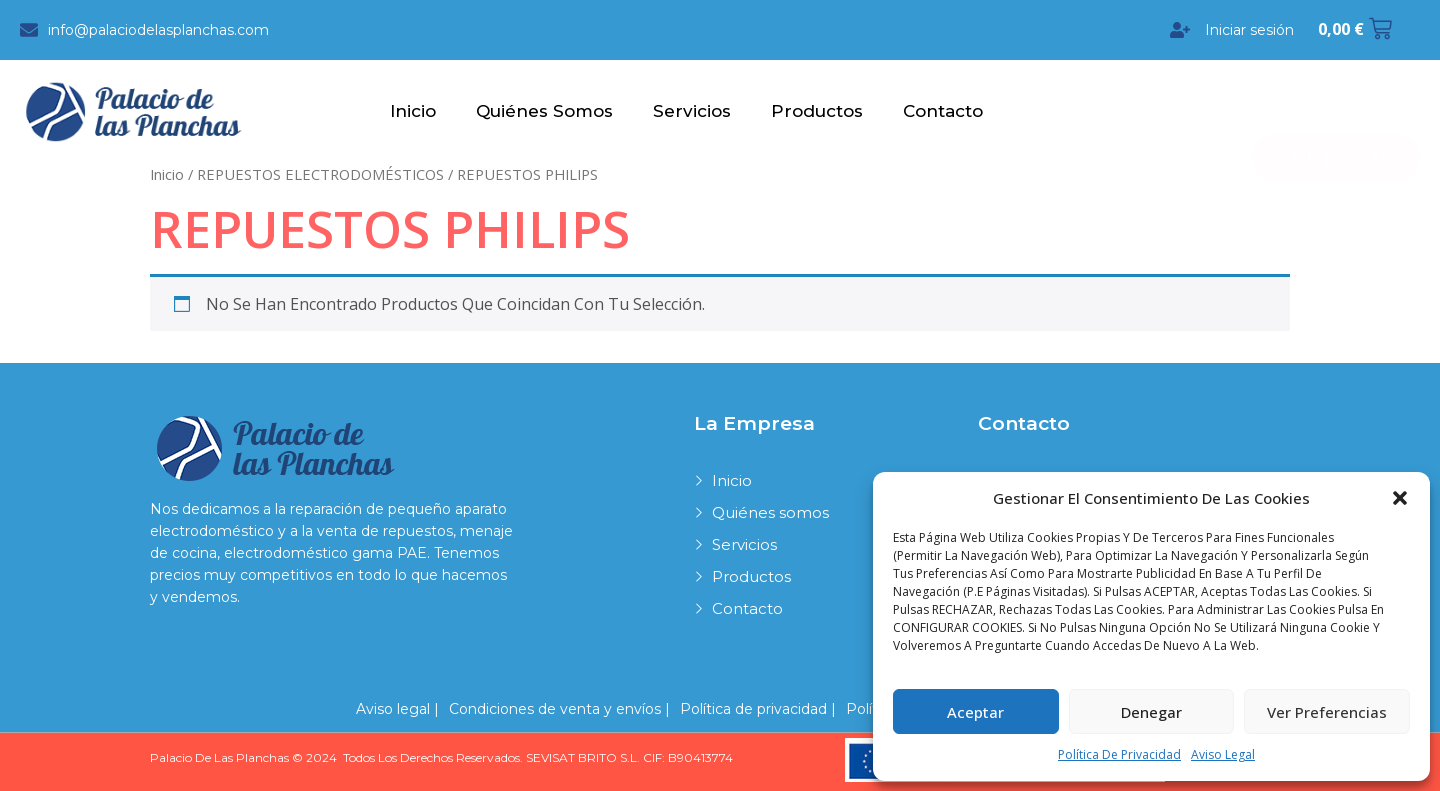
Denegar (1151, 712)
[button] (1400, 498)
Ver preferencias (1327, 712)
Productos (817, 111)
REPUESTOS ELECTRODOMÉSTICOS (320, 173)
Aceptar (975, 712)
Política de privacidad (1119, 754)
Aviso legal (1223, 754)
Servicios (692, 111)
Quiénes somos (544, 111)
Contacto (943, 111)
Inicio (413, 111)
